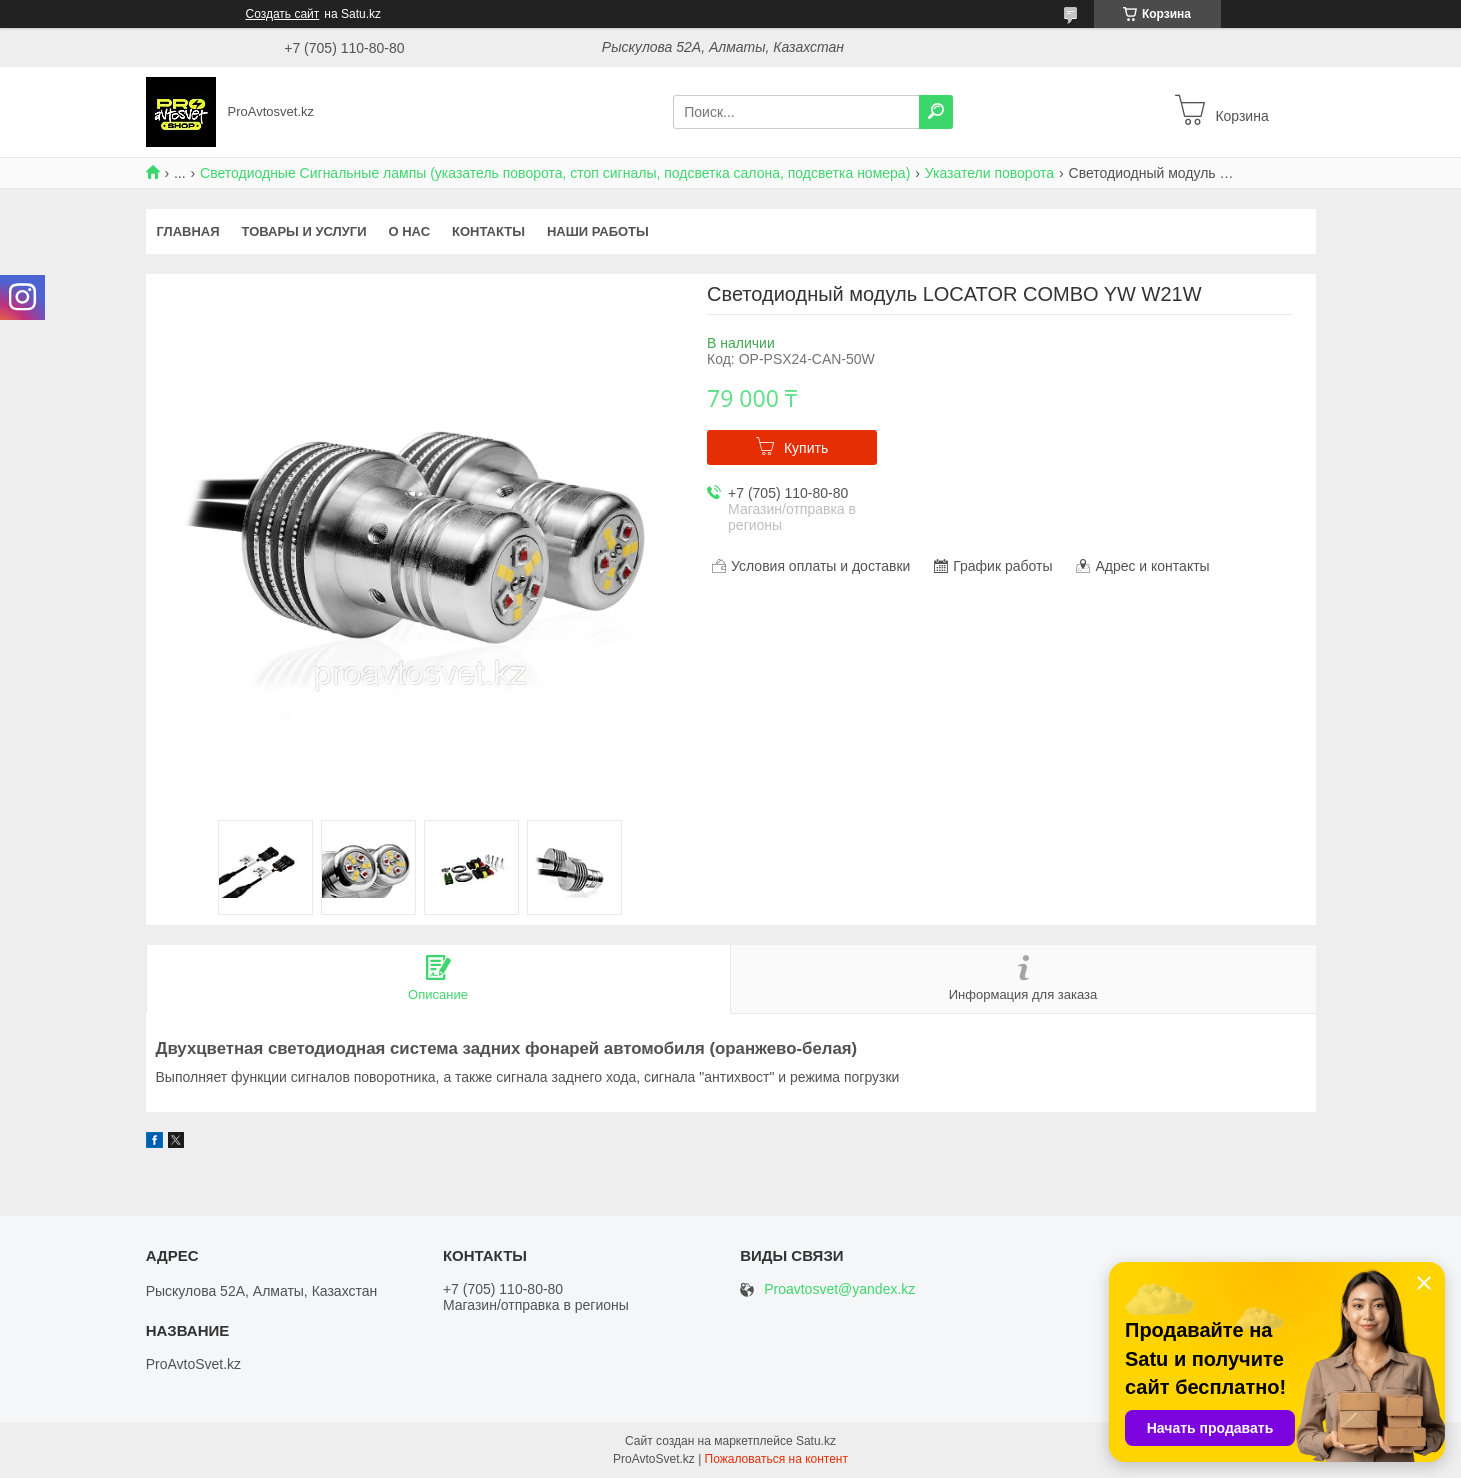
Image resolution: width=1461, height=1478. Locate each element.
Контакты (488, 231)
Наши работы (598, 231)
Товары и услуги (304, 231)
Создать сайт (283, 14)
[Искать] (936, 112)
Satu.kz (816, 1441)
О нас (409, 231)
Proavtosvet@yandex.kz (839, 1289)
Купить (806, 448)
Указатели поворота (989, 173)
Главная (188, 231)
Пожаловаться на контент (776, 1459)
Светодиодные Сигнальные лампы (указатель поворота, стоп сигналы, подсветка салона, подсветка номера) (555, 173)
